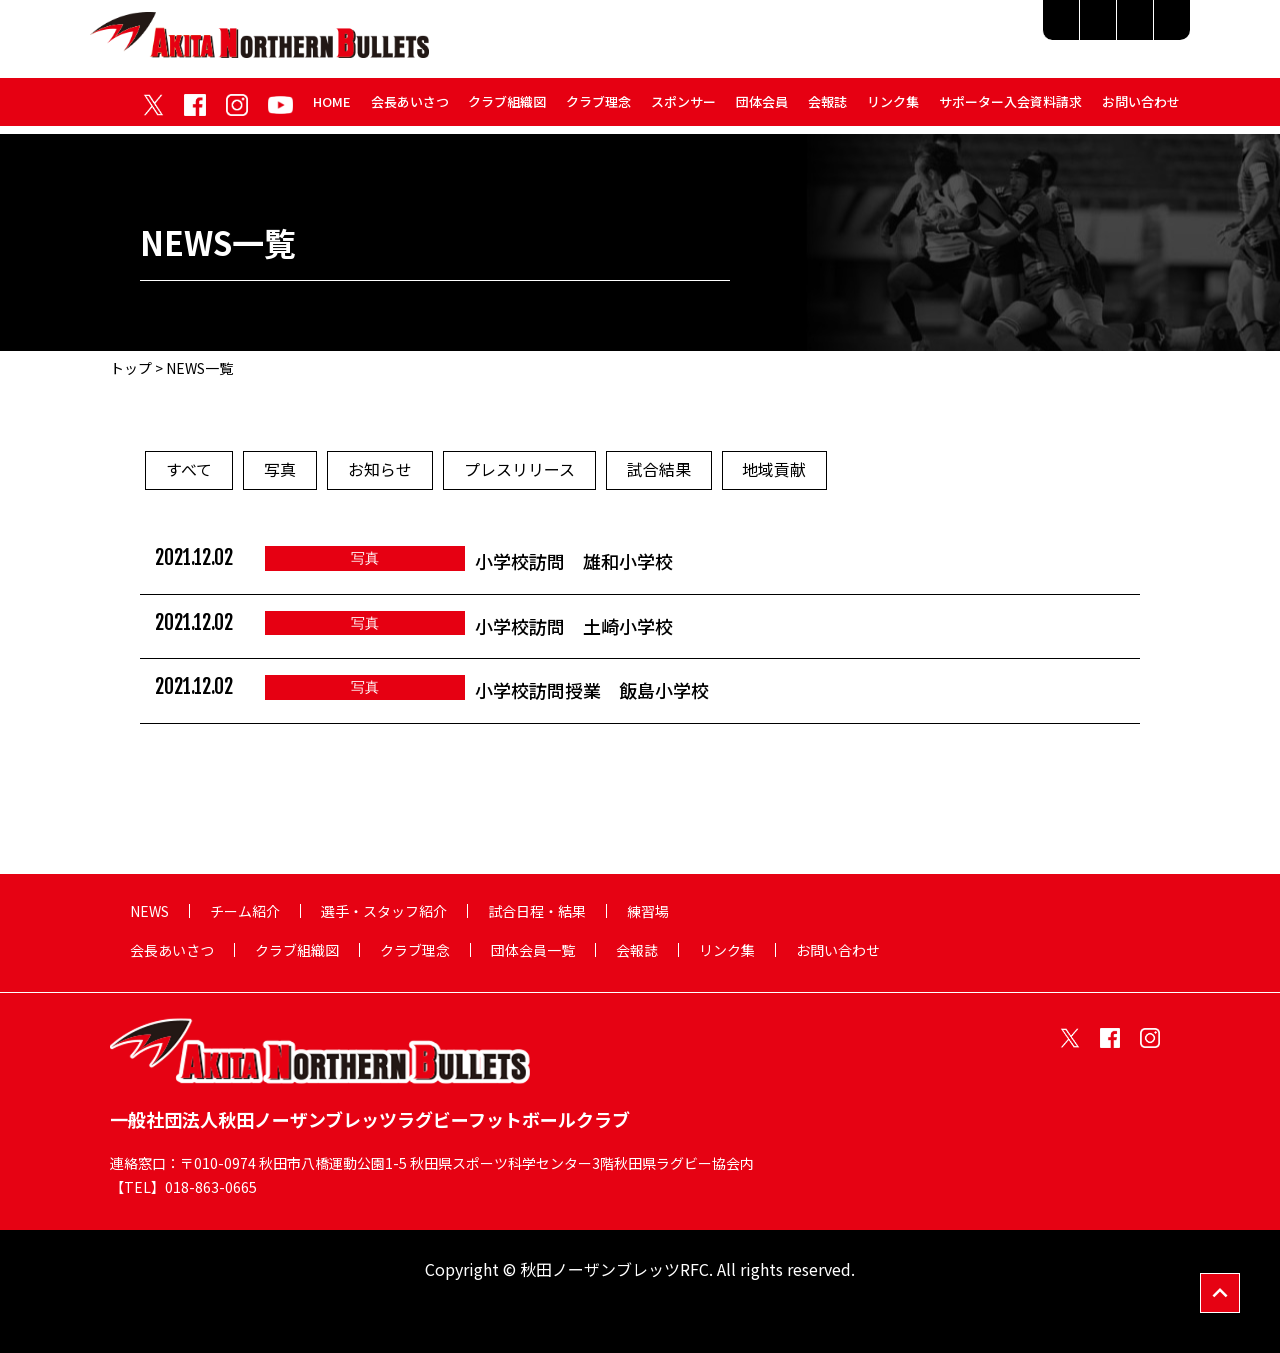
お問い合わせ (1141, 108)
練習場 (1151, 32)
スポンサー (683, 108)
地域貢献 (775, 471)
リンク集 (893, 108)
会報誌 (827, 108)
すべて (189, 471)
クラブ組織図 (507, 108)
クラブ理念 (598, 108)
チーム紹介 (760, 32)
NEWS (149, 911)
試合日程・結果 (1044, 32)
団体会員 (762, 108)
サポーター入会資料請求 (1010, 108)
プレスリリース (519, 471)
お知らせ (380, 471)
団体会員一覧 (533, 950)
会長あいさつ (409, 108)
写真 (280, 471)
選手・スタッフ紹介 (895, 32)
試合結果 (659, 471)
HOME (331, 108)
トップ (131, 368)
